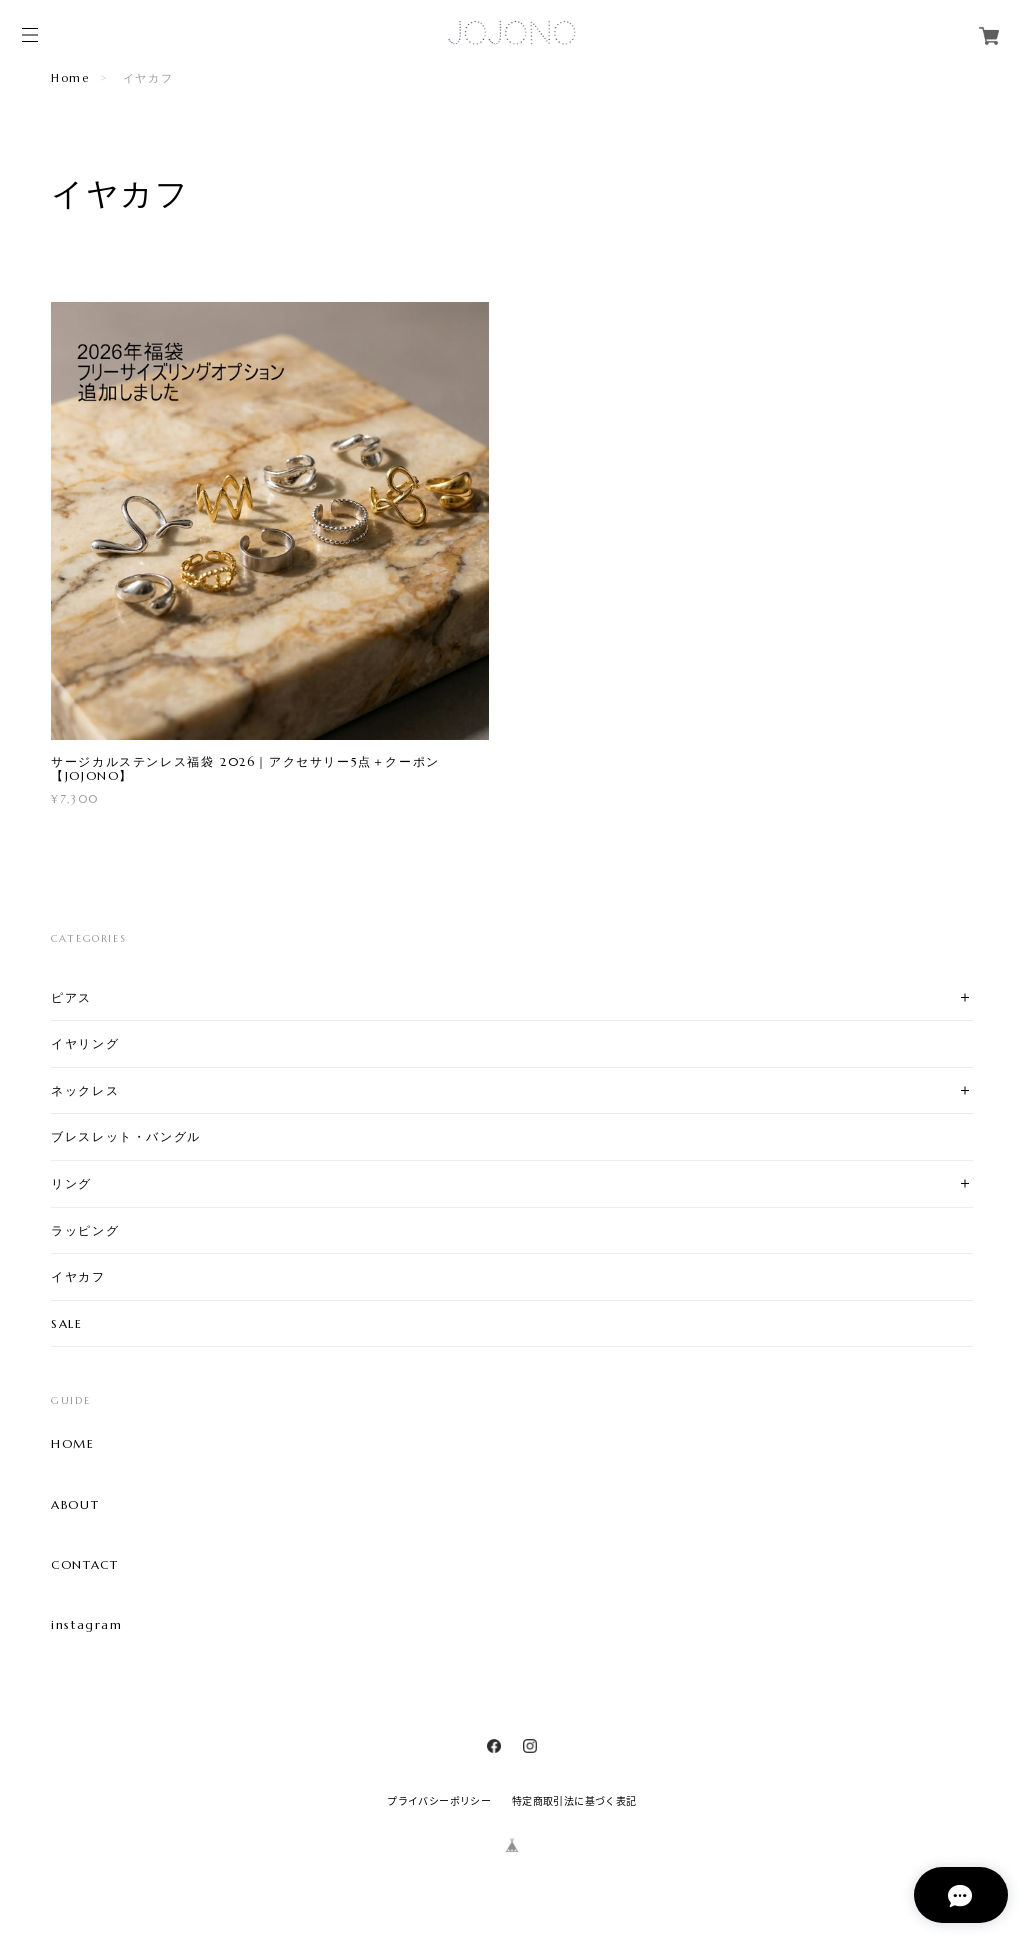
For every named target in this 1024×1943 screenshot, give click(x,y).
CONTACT (84, 1565)
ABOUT (75, 1505)
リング (71, 1183)
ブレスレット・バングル (126, 1136)
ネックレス (85, 1090)
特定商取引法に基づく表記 (574, 1800)
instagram (86, 1625)
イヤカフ (78, 1276)
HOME (72, 1444)
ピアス (71, 997)
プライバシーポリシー (439, 1800)
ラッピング (85, 1230)
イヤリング (85, 1043)
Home (70, 78)
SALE (66, 1323)
